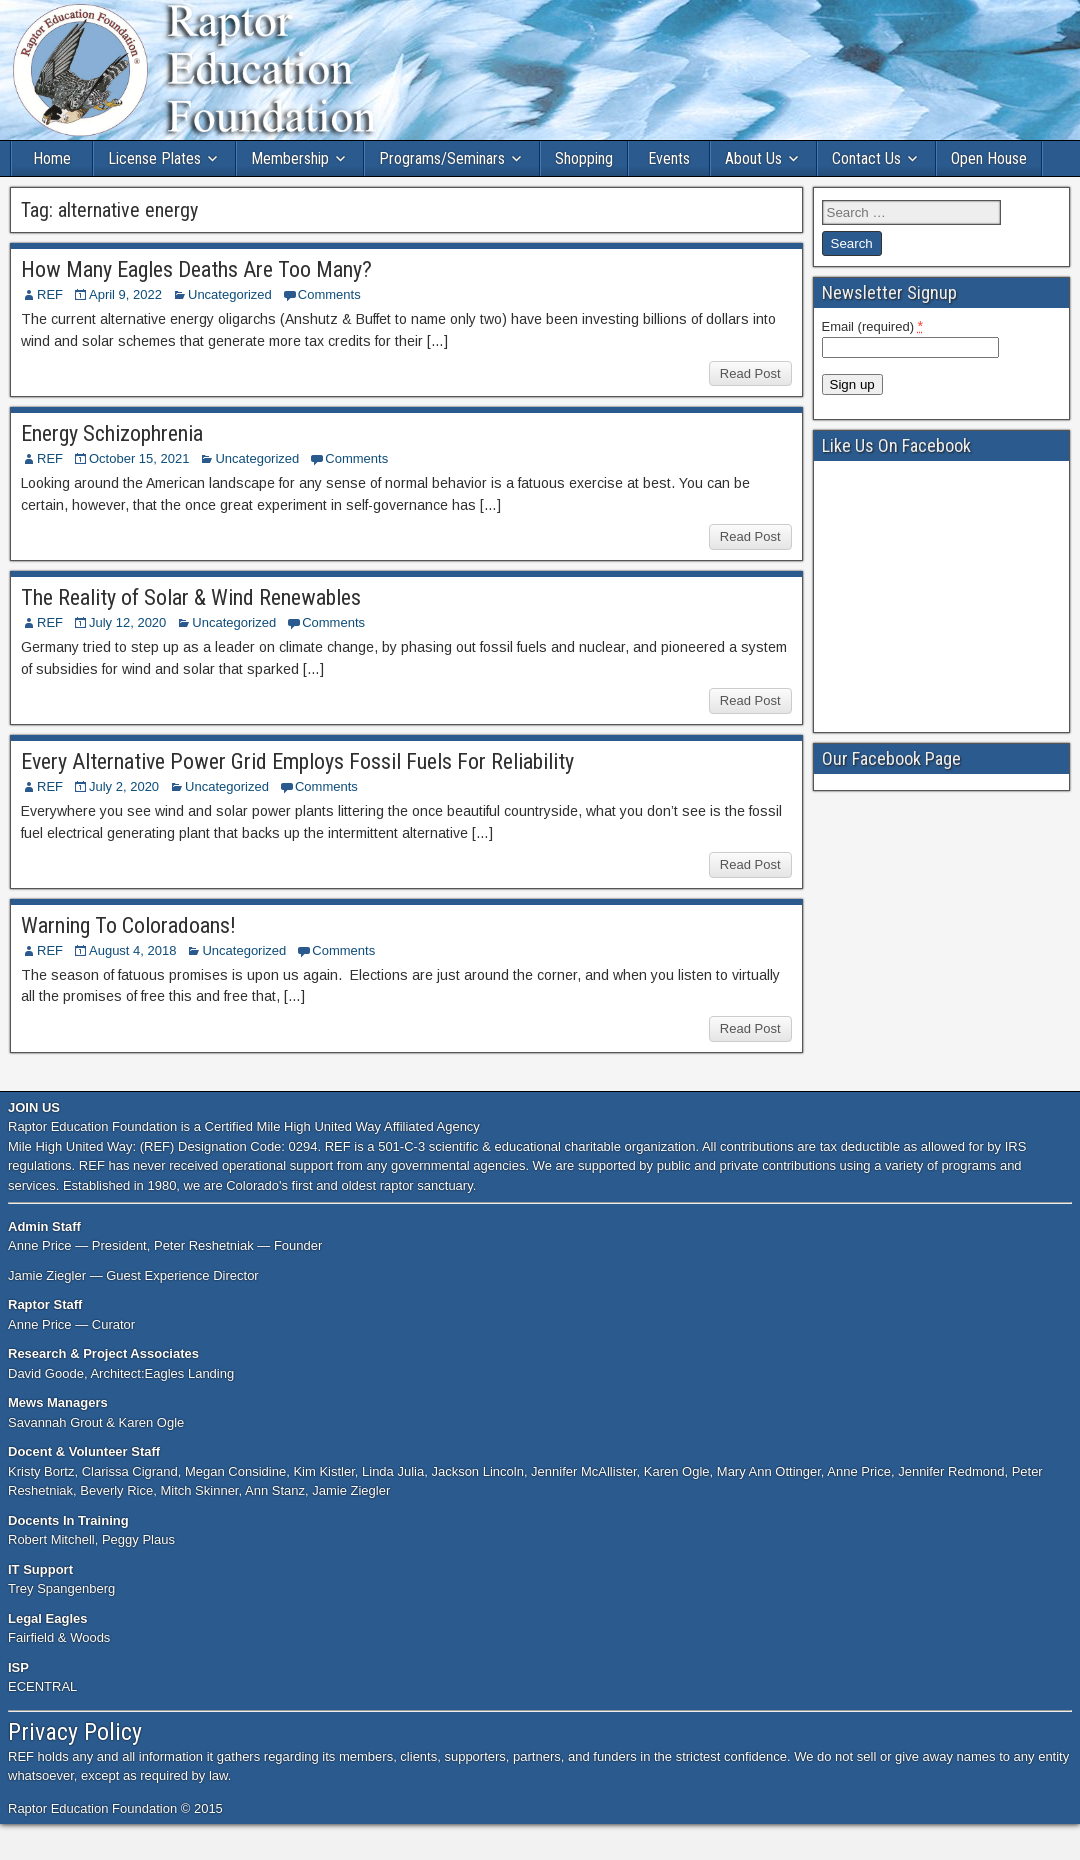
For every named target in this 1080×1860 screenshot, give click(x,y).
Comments (329, 294)
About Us (753, 158)
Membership (290, 158)
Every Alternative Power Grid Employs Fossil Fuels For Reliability (297, 761)
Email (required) (873, 326)
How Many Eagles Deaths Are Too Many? (196, 269)
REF (50, 294)
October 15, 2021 (139, 458)
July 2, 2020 (124, 786)
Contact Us (866, 158)
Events (669, 158)
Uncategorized (230, 294)
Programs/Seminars (442, 158)
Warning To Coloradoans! (128, 925)
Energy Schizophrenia (112, 433)
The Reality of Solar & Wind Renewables (191, 597)
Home (52, 158)
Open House (989, 158)
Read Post (750, 373)
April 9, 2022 (125, 294)
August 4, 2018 (132, 950)
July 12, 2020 (127, 622)
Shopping (584, 158)
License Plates (154, 158)
